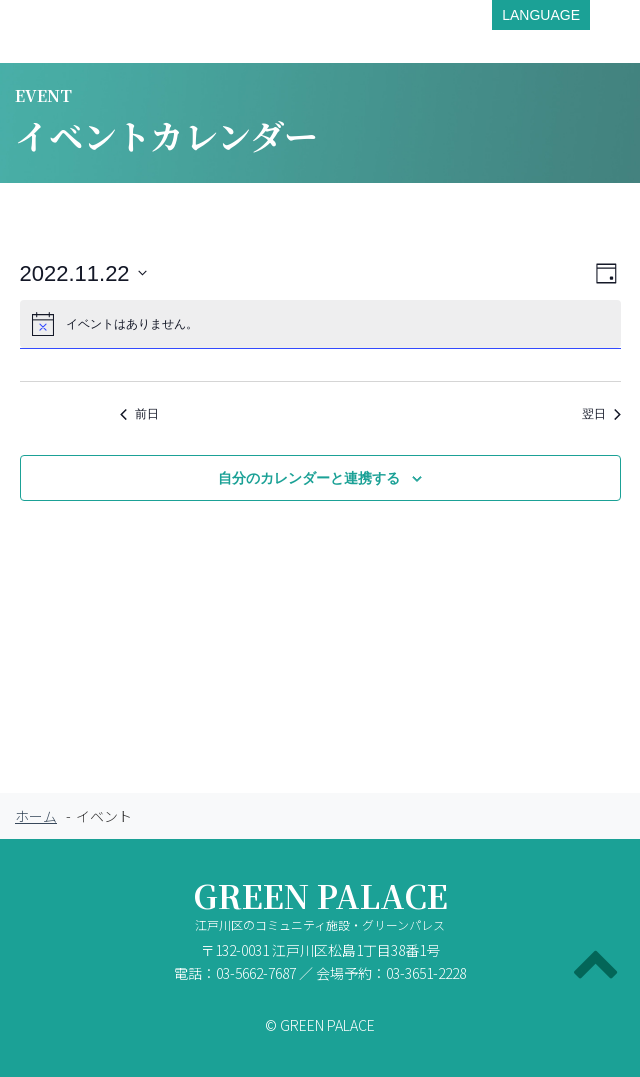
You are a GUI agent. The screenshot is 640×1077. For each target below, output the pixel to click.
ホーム (36, 816)
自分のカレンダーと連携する (309, 478)
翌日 (601, 414)
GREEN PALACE (320, 909)
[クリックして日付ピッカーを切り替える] (83, 273)
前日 (139, 414)
